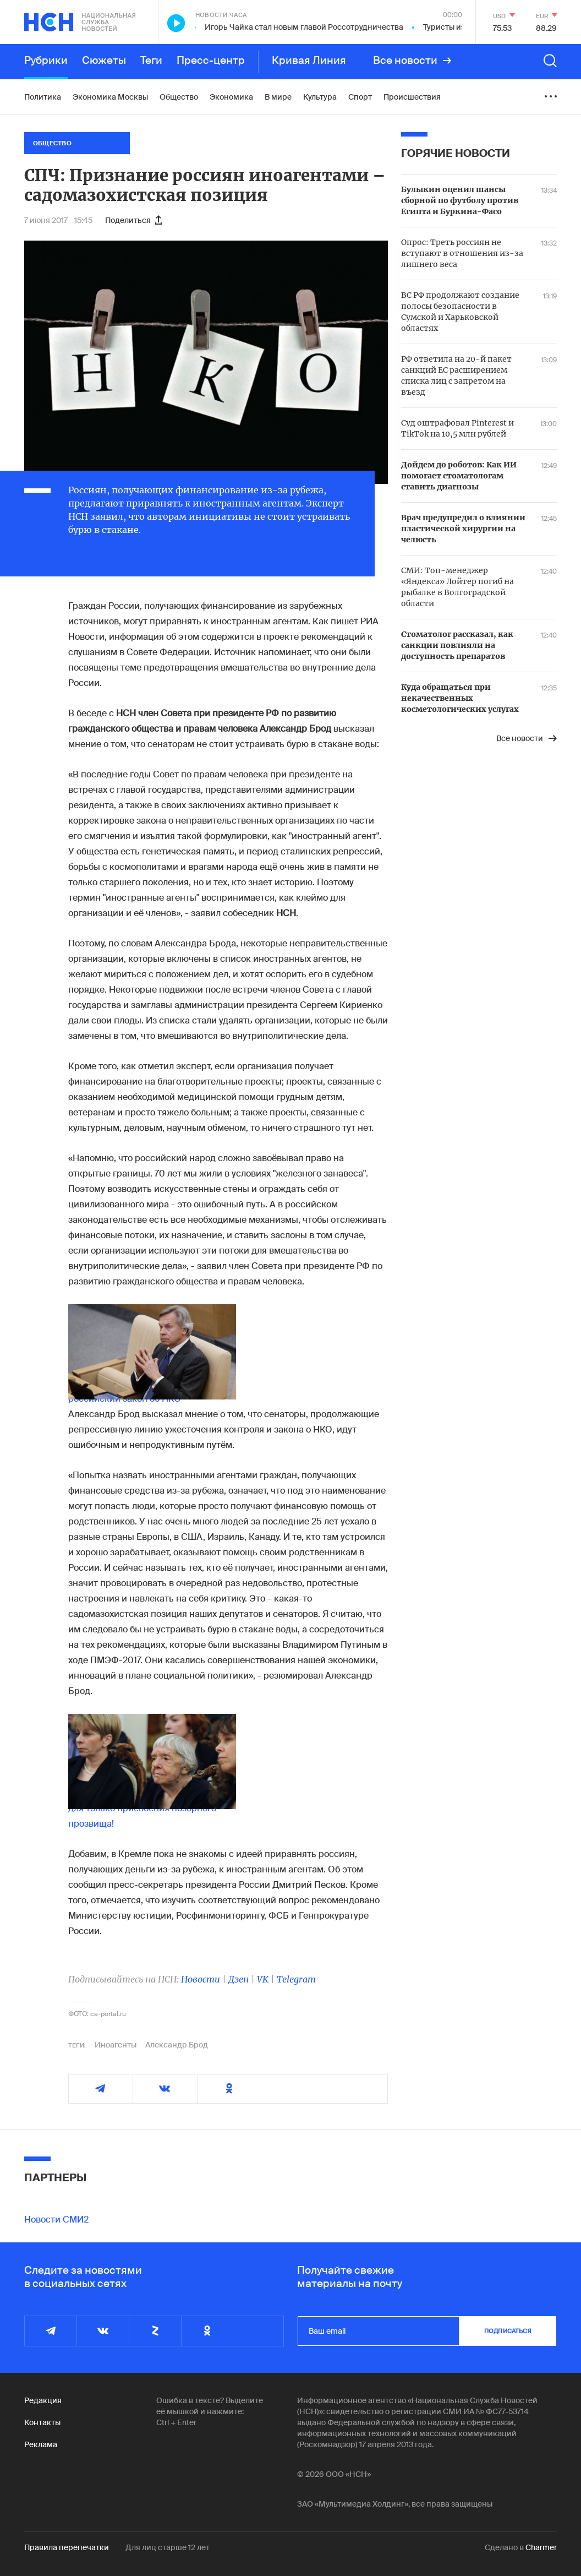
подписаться (507, 2331)
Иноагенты (115, 2045)
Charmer (541, 2547)
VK (262, 1979)
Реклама (40, 2444)
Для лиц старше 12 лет (167, 2547)
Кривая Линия (309, 60)
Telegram (296, 1979)
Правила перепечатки (66, 2547)
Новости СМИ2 (56, 2219)
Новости (200, 1979)
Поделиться (133, 220)
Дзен (238, 1979)
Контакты (42, 2422)
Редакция (43, 2400)
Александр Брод (176, 2045)
